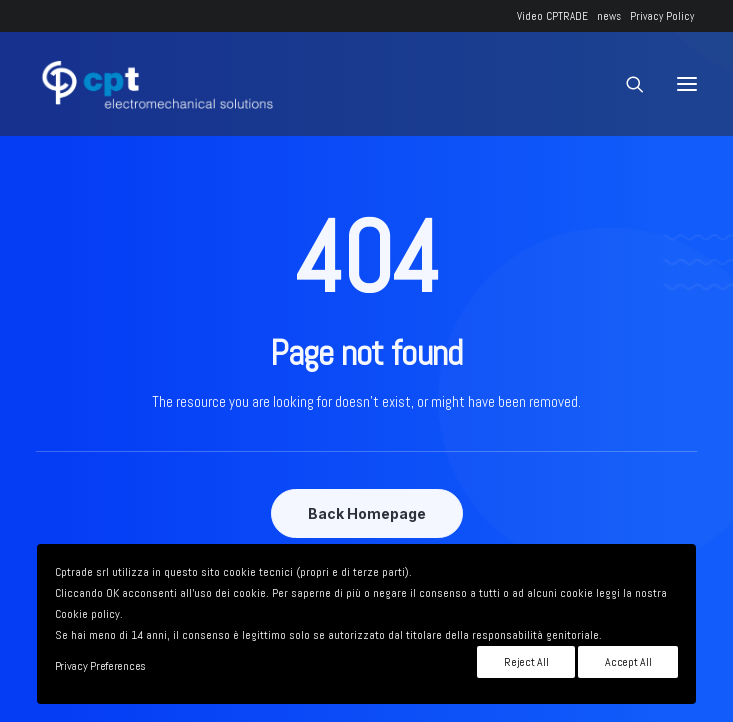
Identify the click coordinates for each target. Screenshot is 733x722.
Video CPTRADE (552, 16)
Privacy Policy (662, 16)
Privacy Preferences (100, 666)
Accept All (628, 662)
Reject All (526, 662)
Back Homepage (367, 513)
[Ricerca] (626, 84)
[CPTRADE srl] (155, 84)
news (609, 16)
